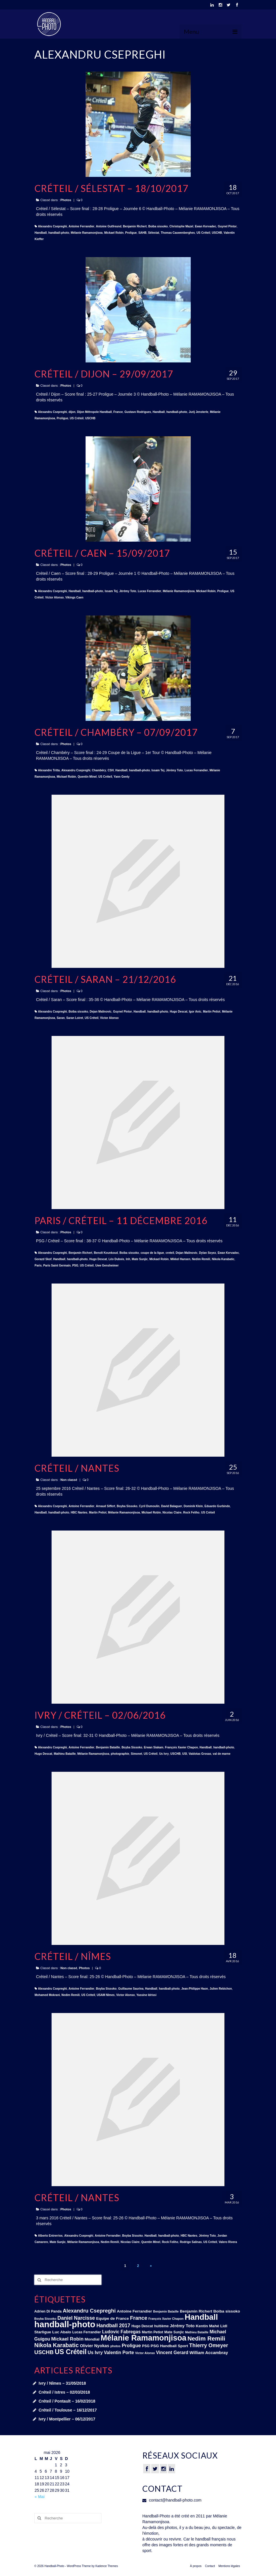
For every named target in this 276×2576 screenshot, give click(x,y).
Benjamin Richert (135, 226)
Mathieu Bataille (65, 1753)
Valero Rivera (228, 2242)
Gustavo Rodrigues (137, 412)
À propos (195, 2566)
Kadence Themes (106, 2566)
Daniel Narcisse (76, 2318)
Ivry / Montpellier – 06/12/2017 (67, 2419)
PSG (75, 1265)
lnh (128, 1259)
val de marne (221, 1753)
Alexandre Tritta (49, 770)
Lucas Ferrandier (149, 591)
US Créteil (203, 232)
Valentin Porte (119, 2352)
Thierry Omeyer (208, 2345)
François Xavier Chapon (181, 1747)
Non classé (69, 1479)
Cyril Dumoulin (149, 1506)
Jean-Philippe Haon (194, 1988)
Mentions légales (229, 2566)
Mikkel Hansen (180, 1259)
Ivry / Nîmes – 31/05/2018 (62, 2383)
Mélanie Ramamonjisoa (87, 232)
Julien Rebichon (221, 1988)
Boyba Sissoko (127, 1506)
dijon (72, 412)
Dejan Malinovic (100, 1011)
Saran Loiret (74, 1017)
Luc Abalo (61, 2332)
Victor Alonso (54, 597)
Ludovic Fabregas (121, 2331)
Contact (210, 2566)
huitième (161, 2326)
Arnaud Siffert (105, 1506)
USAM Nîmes (106, 1995)
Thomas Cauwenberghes (178, 232)
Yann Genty (122, 776)
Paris (38, 1265)
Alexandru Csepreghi (52, 226)
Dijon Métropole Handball (94, 412)
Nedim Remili (201, 1259)
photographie (120, 1753)
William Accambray (208, 2352)
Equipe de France (112, 2318)
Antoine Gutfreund (108, 226)
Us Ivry (164, 1753)
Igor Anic (195, 1011)
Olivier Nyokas (94, 2345)
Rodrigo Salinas (191, 2242)
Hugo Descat (178, 1011)
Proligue (131, 232)
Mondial (92, 2339)
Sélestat (153, 232)
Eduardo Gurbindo (217, 1506)
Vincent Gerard (172, 2352)
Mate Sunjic (140, 1259)
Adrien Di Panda (48, 2311)
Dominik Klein (193, 1506)
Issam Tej (111, 591)
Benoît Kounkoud (106, 1252)
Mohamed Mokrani (47, 1995)
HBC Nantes (79, 1512)
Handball (41, 232)
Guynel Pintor (227, 226)
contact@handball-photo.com (171, 2500)
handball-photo (58, 232)
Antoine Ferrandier (81, 226)
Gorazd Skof (43, 1259)
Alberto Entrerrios (50, 2235)
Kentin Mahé (207, 2326)
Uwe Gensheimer (107, 1265)
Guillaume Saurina (130, 1988)
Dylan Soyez (207, 1252)
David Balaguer (171, 1506)
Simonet (136, 1753)
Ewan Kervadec (205, 226)
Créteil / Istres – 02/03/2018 (64, 2392)
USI (184, 1753)
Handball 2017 (114, 2325)
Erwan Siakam (153, 1747)
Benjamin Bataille (108, 1747)
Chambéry (99, 770)
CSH (111, 770)
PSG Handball (164, 2346)
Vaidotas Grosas (200, 1753)
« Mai (40, 2496)
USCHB (217, 232)
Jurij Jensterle (198, 412)
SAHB (142, 232)
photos (115, 2346)
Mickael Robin (114, 232)
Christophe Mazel (181, 226)
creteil (170, 1252)
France (118, 412)
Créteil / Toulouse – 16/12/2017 (68, 2410)
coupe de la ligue (152, 1252)
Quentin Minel (87, 776)
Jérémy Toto (127, 591)
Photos (66, 200)
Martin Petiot (211, 1011)
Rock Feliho (191, 1512)
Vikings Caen (74, 597)
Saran (61, 1017)
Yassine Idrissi (146, 1995)
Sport (183, 2346)
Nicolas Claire (172, 1512)
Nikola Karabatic (223, 1259)
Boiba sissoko (158, 226)
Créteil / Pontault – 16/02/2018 (67, 2401)
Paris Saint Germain (57, 1265)
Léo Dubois (116, 1259)
